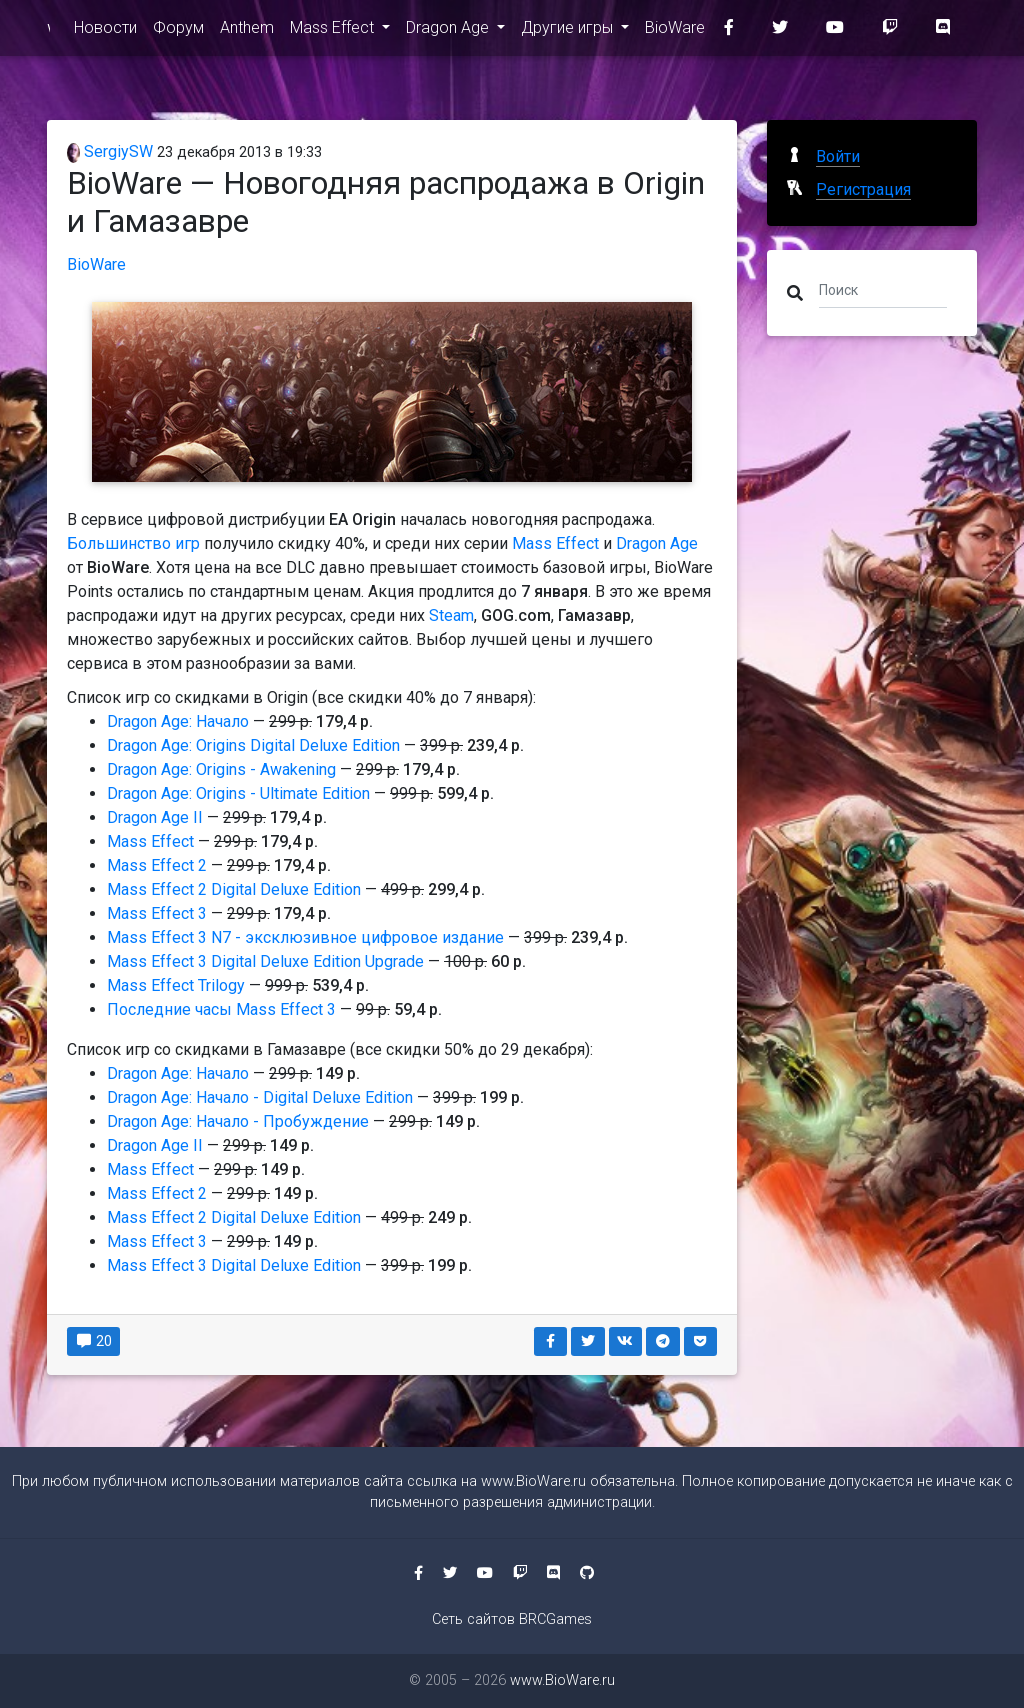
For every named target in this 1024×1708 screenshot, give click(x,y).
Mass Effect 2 (157, 865)
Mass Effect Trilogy (176, 985)
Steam (451, 615)
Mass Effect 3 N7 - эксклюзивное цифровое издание (305, 937)
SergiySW (110, 151)
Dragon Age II (155, 817)
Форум (178, 31)
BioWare (675, 31)
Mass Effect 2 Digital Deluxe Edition (234, 889)
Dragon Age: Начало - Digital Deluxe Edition (260, 1097)
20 (93, 1341)
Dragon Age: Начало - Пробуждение (238, 1121)
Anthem (247, 31)
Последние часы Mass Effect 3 (221, 1009)
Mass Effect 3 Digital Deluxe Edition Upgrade (265, 961)
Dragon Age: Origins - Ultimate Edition (238, 793)
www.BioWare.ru (48, 32)
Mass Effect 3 (157, 913)
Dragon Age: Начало (178, 721)
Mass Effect (334, 31)
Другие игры (569, 31)
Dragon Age (449, 31)
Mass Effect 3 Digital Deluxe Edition (234, 1265)
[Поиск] (883, 289)
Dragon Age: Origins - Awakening (221, 769)
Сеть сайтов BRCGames (512, 1619)
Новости (105, 31)
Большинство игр (133, 543)
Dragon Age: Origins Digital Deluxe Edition (253, 745)
